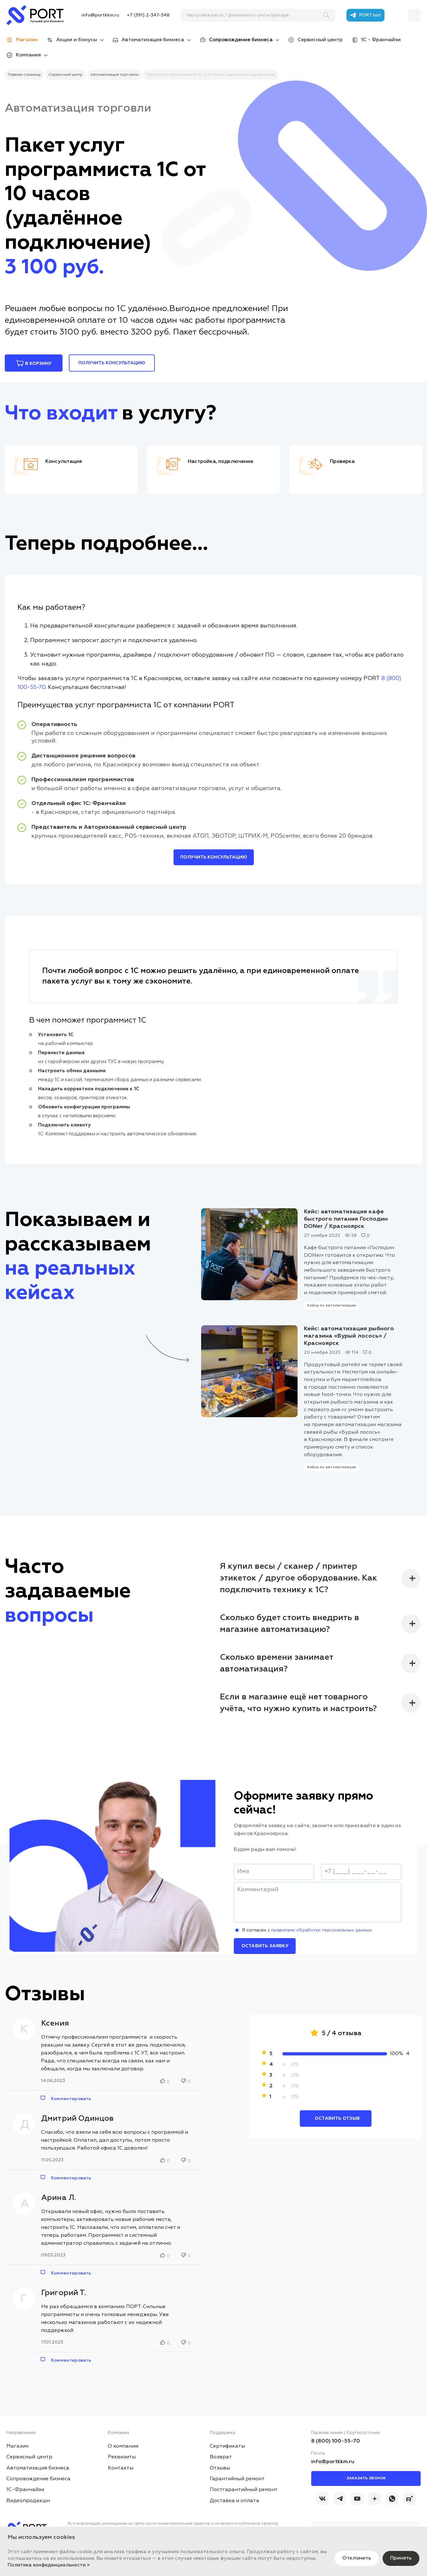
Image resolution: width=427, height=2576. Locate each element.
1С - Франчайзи (381, 39)
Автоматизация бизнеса (153, 39)
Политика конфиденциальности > (49, 2565)
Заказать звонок (366, 2478)
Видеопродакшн (28, 2500)
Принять (401, 2558)
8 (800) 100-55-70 (335, 2441)
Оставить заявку (264, 1946)
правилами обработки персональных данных (321, 1930)
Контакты (120, 2468)
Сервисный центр (320, 39)
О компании (123, 2446)
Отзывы (220, 2468)
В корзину (33, 363)
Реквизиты (122, 2457)
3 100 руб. (54, 267)
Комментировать (71, 2099)
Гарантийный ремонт (237, 2479)
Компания (28, 55)
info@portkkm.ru (100, 15)
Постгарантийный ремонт (244, 2489)
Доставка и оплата (234, 2500)
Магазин (17, 2446)
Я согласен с (317, 1930)
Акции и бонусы (76, 39)
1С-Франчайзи (25, 2489)
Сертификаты (227, 2446)
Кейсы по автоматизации (331, 1305)
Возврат (221, 2457)
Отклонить (356, 2558)
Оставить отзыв (337, 2118)
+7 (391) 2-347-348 (148, 15)
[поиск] (255, 15)
